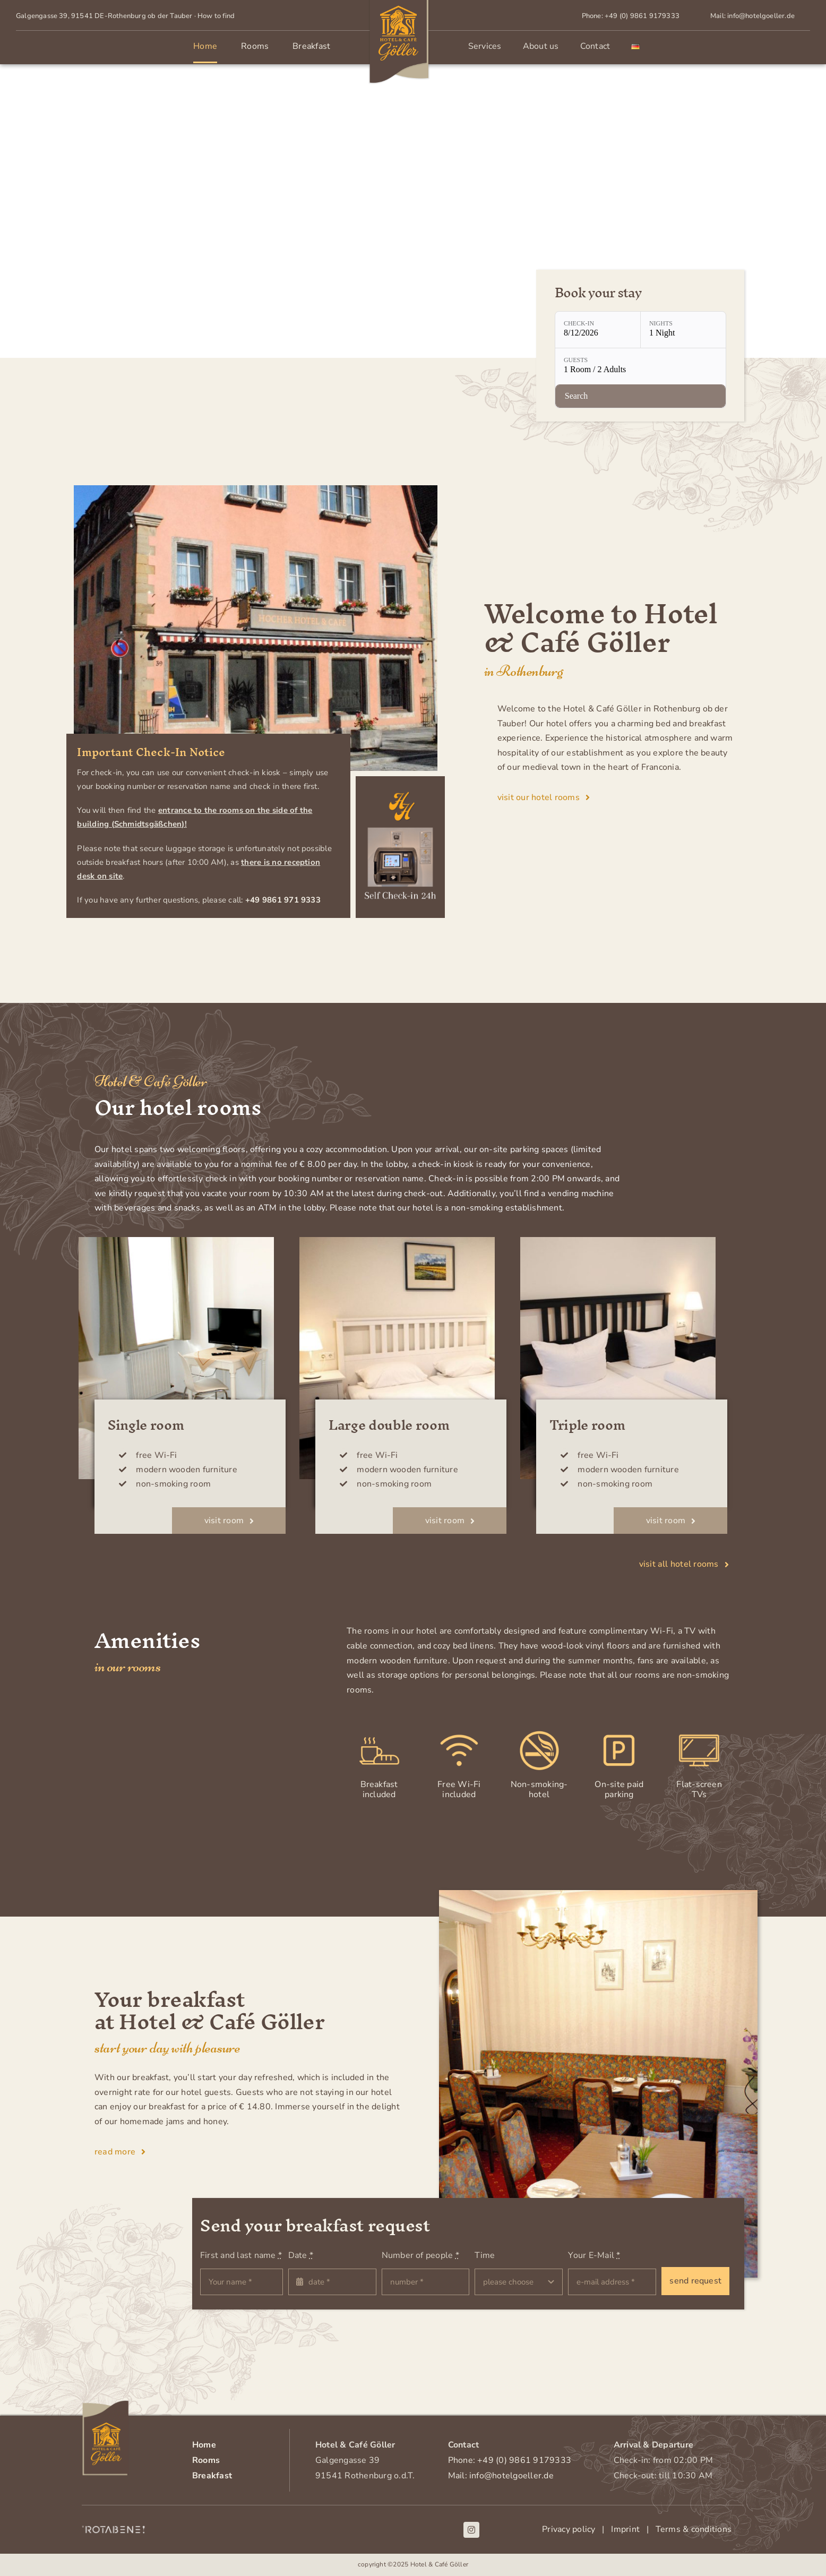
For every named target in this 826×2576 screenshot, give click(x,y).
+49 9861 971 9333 (283, 900)
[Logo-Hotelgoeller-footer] (106, 2404)
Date (300, 2256)
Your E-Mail (594, 2256)
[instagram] (471, 2530)
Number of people (420, 2256)
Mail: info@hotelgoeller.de (501, 2475)
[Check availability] (640, 396)
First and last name (241, 2256)
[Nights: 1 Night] (683, 330)
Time (485, 2256)
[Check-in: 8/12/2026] (597, 330)
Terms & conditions (691, 2530)
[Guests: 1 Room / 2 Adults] (640, 367)
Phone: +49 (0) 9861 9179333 (509, 2460)
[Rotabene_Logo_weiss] (113, 2529)
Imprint (628, 2530)
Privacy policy (568, 2530)
